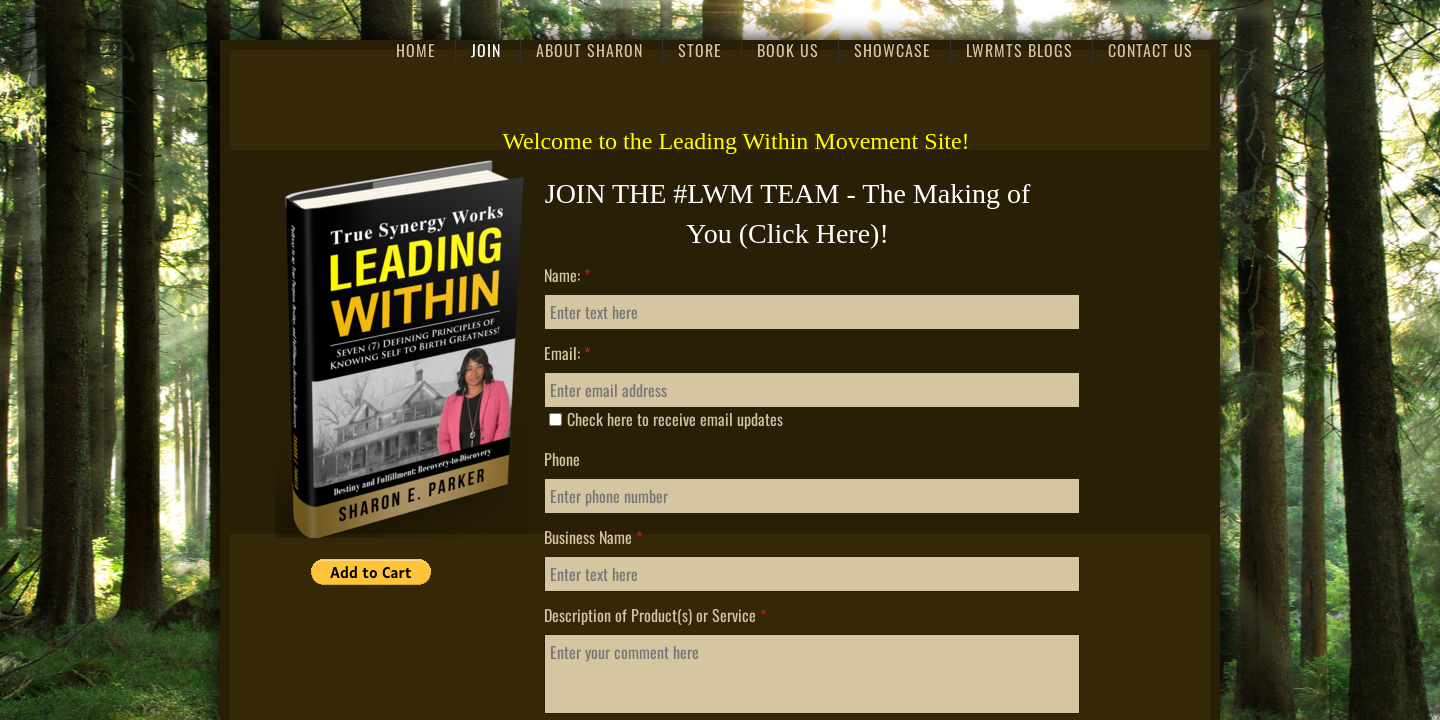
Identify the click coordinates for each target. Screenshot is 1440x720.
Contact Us (1150, 50)
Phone (562, 459)
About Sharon (589, 50)
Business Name (593, 537)
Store (700, 50)
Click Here (809, 233)
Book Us (788, 50)
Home (416, 50)
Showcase (892, 50)
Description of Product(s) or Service (655, 615)
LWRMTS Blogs (1019, 50)
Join (486, 50)
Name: (567, 275)
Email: (567, 353)
